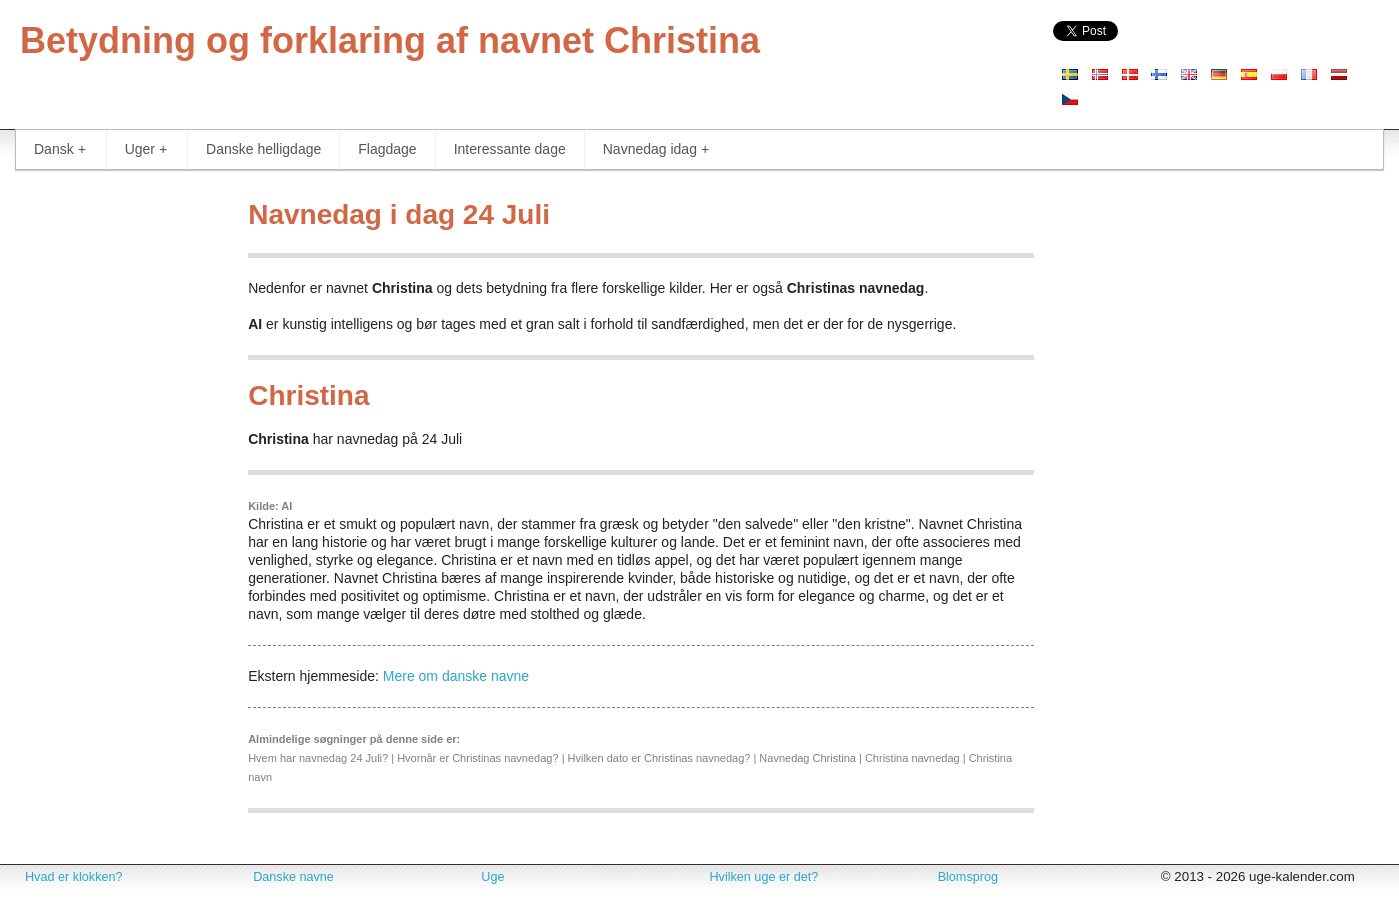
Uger (146, 149)
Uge (492, 877)
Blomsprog (968, 877)
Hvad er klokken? (74, 877)
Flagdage (387, 149)
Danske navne (293, 877)
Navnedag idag (656, 149)
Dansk (60, 149)
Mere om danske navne (456, 676)
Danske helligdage (263, 149)
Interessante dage (510, 149)
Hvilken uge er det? (763, 877)
